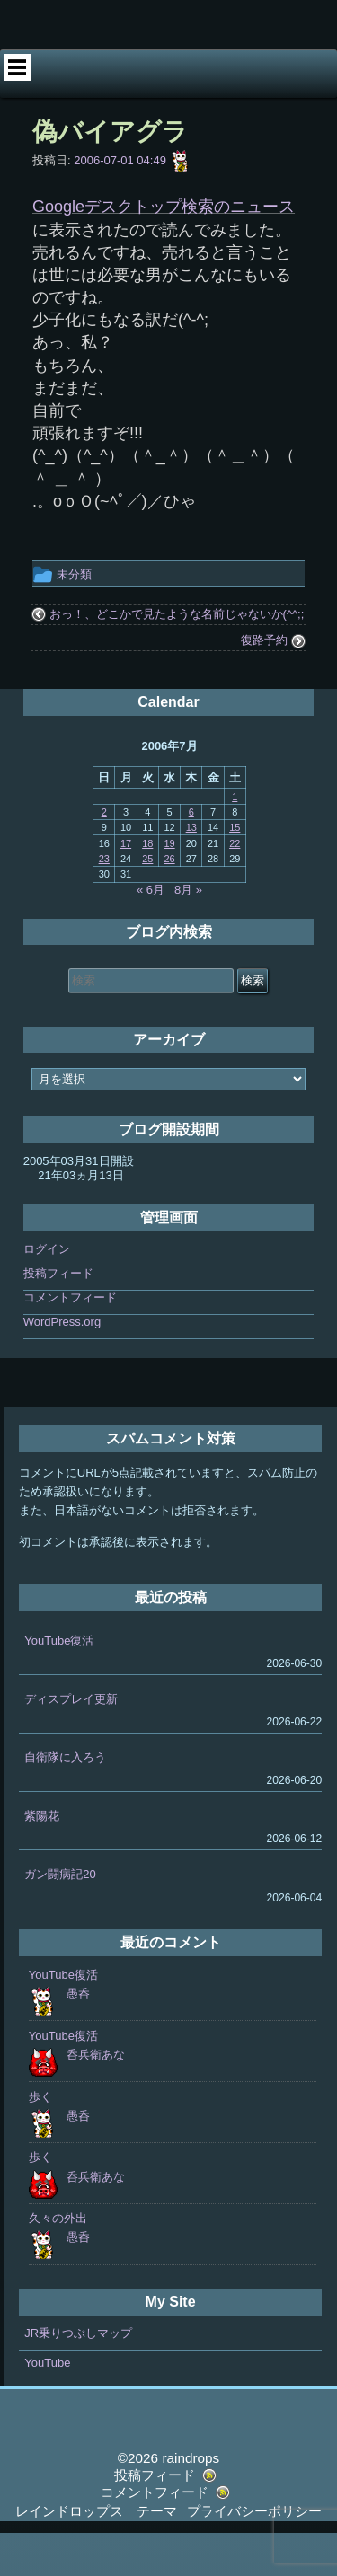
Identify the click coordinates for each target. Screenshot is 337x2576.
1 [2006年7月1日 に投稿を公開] (234, 839)
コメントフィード (70, 1340)
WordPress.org (62, 1365)
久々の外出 (58, 2261)
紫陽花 (41, 1859)
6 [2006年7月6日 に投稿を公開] (191, 855)
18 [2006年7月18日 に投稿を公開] (147, 886)
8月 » (188, 933)
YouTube (47, 2406)
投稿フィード (58, 1316)
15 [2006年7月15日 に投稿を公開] (234, 870)
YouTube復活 (58, 1683)
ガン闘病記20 (59, 1918)
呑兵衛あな (96, 2097)
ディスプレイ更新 (71, 1742)
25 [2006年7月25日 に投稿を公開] (147, 901)
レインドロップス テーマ (96, 2554)
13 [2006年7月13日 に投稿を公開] (191, 870)
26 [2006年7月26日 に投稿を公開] (169, 901)
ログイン (46, 1292)
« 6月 (150, 933)
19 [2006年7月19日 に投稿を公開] (169, 886)
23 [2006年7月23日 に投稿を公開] (104, 901)
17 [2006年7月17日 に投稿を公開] (125, 886)
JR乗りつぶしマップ (78, 2376)
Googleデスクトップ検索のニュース (163, 250)
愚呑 (78, 2036)
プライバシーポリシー (254, 2554)
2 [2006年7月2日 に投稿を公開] (104, 855)
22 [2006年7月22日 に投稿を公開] (234, 886)
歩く (40, 2140)
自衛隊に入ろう (65, 1800)
